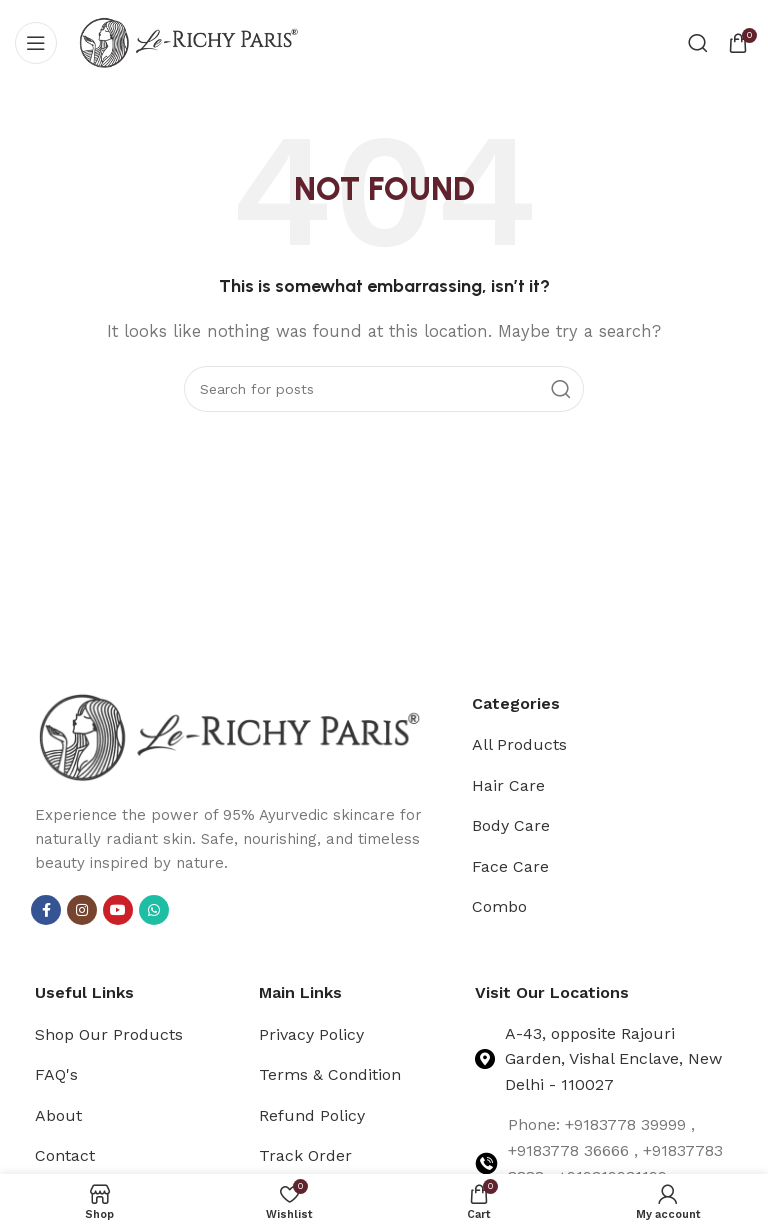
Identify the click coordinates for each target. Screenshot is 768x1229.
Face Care (510, 866)
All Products (519, 744)
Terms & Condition (330, 1074)
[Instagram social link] (82, 910)
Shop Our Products (109, 1034)
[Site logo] (189, 41)
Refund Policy (312, 1115)
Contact (65, 1155)
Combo (499, 906)
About (58, 1115)
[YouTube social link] (118, 910)
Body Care (511, 825)
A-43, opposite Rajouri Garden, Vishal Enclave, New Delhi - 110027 (613, 1059)
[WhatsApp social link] (154, 910)
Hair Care (508, 785)
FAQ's (56, 1074)
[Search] (698, 43)
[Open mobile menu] (36, 43)
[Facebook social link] (46, 910)
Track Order (305, 1155)
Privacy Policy (311, 1034)
